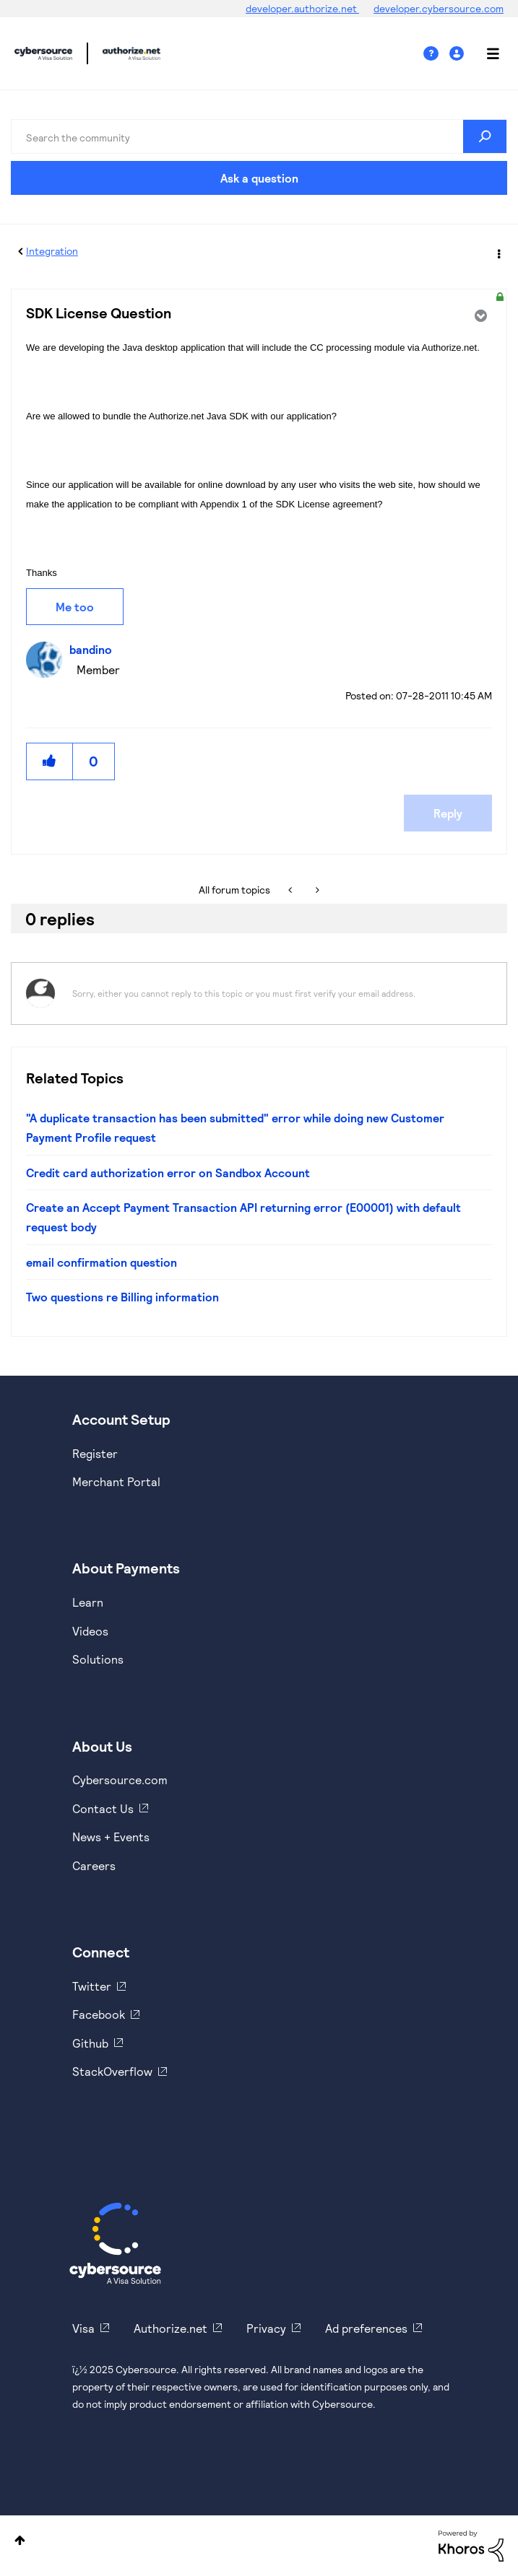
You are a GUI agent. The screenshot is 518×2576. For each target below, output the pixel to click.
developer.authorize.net (302, 8)
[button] (50, 761)
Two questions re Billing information (122, 1297)
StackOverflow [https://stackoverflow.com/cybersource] (112, 2071)
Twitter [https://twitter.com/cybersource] (91, 1986)
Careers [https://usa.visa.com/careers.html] (94, 1865)
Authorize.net (170, 2328)
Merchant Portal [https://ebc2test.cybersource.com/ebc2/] (116, 1481)
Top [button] (20, 2540)
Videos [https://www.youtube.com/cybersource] (90, 1631)
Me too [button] (75, 607)
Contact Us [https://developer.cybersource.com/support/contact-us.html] (103, 1808)
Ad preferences (366, 2328)
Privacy (266, 2328)
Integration (52, 251)
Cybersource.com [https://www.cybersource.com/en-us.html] (120, 1779)
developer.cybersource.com (439, 8)
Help (436, 53)
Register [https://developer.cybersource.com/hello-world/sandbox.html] (95, 1453)
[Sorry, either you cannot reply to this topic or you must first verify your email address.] (278, 993)
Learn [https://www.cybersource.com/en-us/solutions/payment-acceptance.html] (87, 1602)
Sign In (458, 53)
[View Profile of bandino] (94, 649)
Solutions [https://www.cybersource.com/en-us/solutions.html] (98, 1659)
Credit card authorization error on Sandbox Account (168, 1172)
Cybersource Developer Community (43, 53)
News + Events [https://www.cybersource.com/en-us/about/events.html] (111, 1836)
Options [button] (497, 252)
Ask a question (259, 178)
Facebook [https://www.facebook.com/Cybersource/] (98, 2014)
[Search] (259, 136)
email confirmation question (101, 1262)
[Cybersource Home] (115, 2243)
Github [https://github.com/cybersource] (90, 2043)
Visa (83, 2328)
